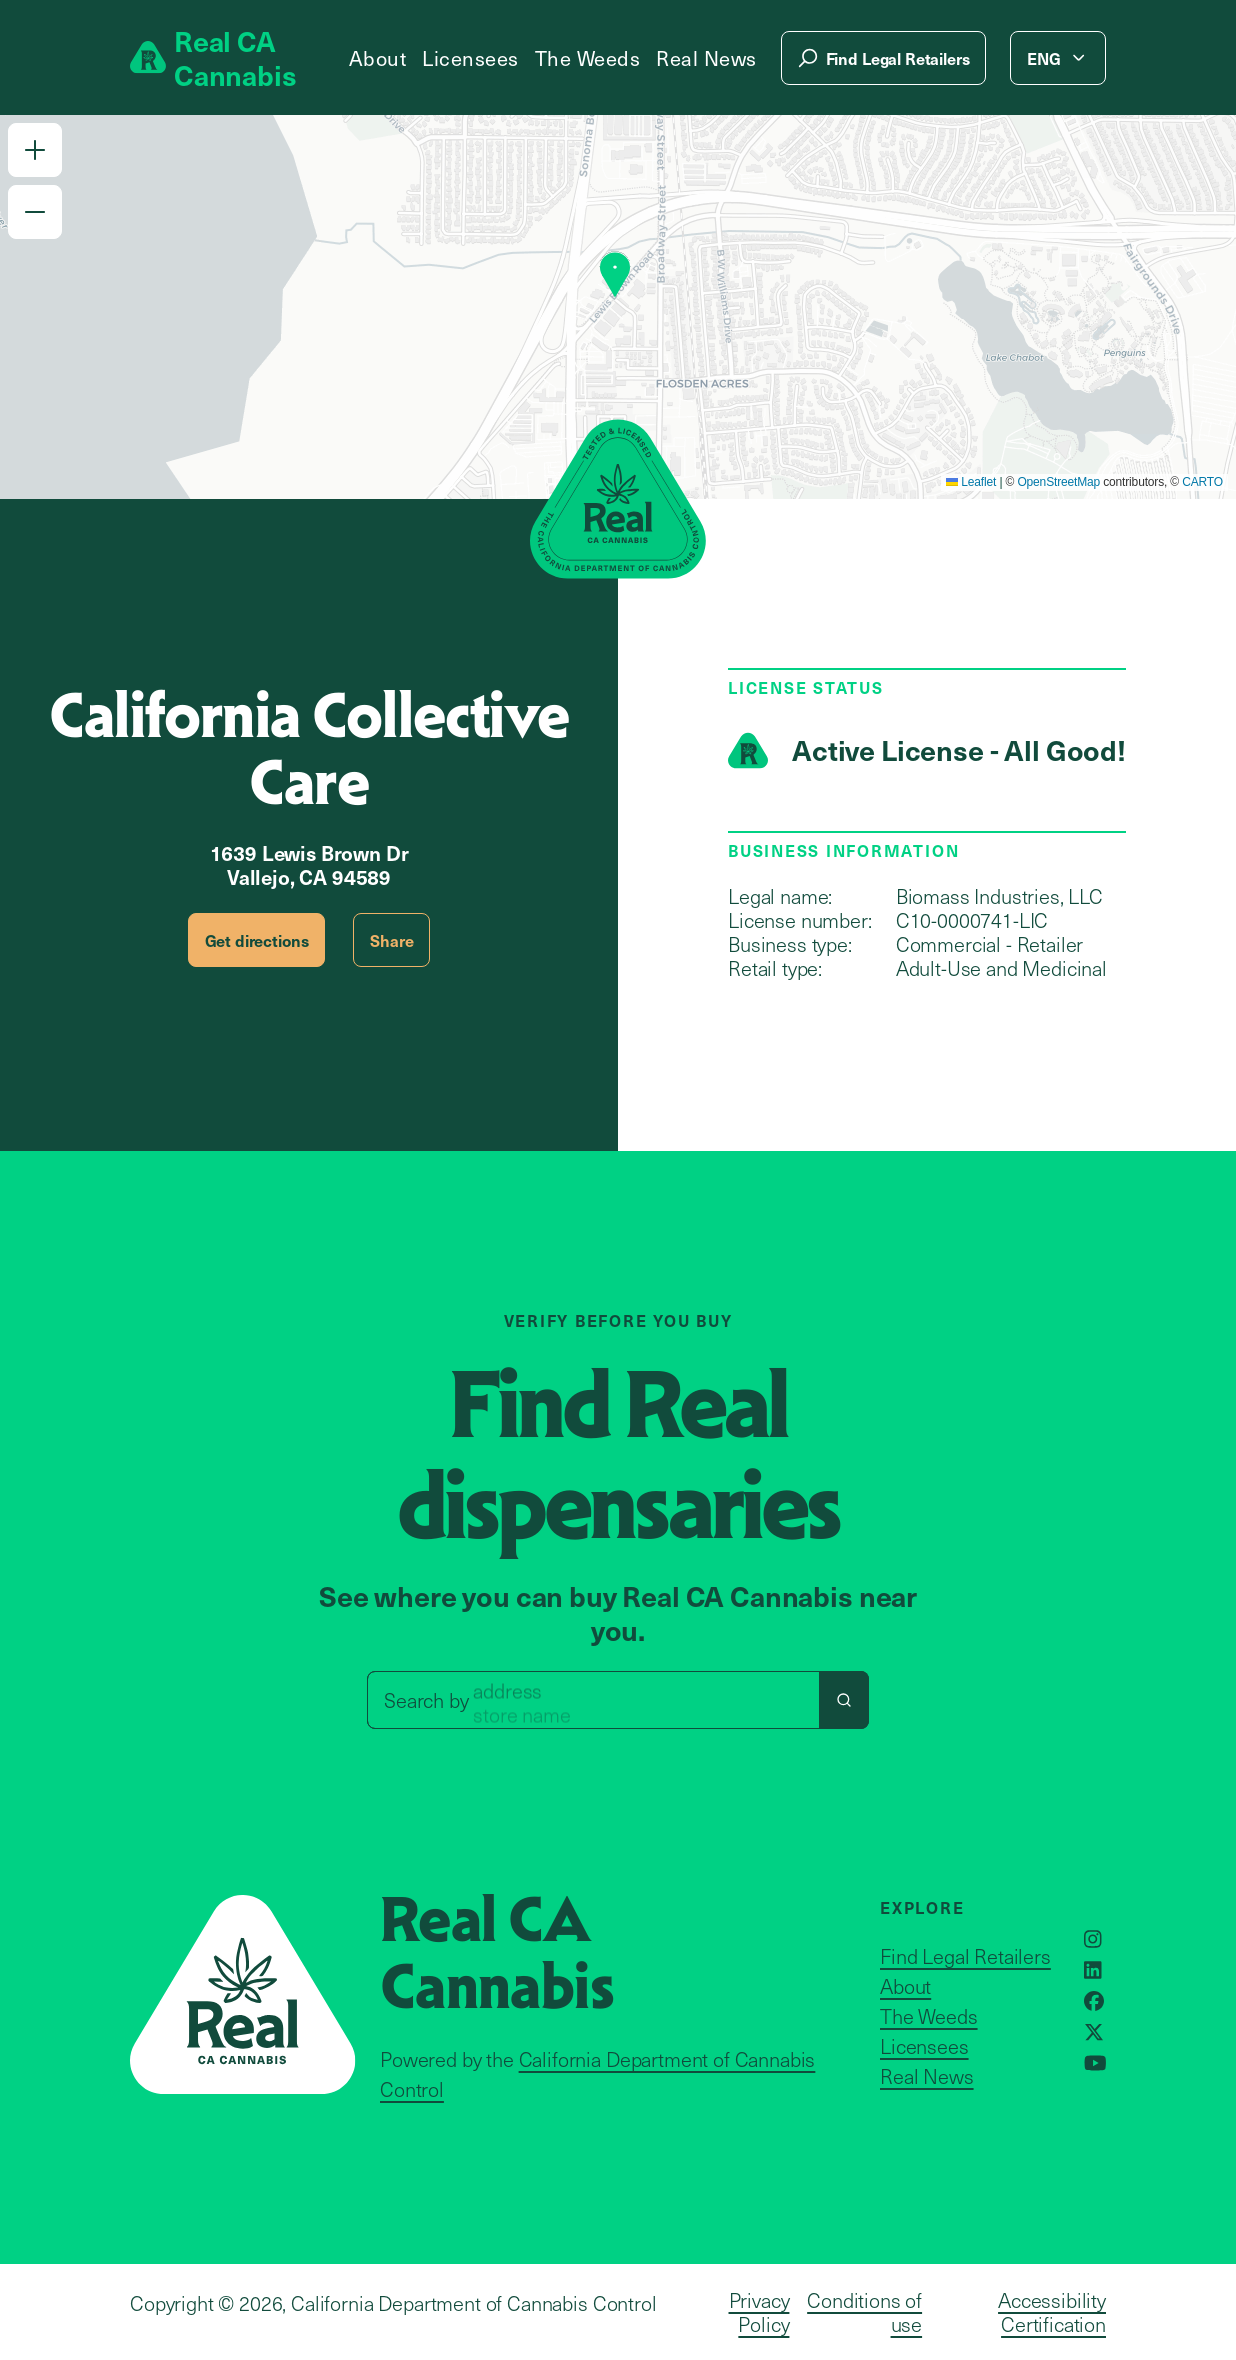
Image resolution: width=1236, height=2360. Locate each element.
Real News (706, 58)
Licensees (470, 58)
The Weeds (588, 58)
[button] (35, 150)
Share (391, 940)
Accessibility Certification (1052, 2312)
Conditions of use (864, 2312)
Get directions (257, 940)
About (378, 58)
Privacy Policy (759, 2312)
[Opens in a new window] (1093, 1939)
